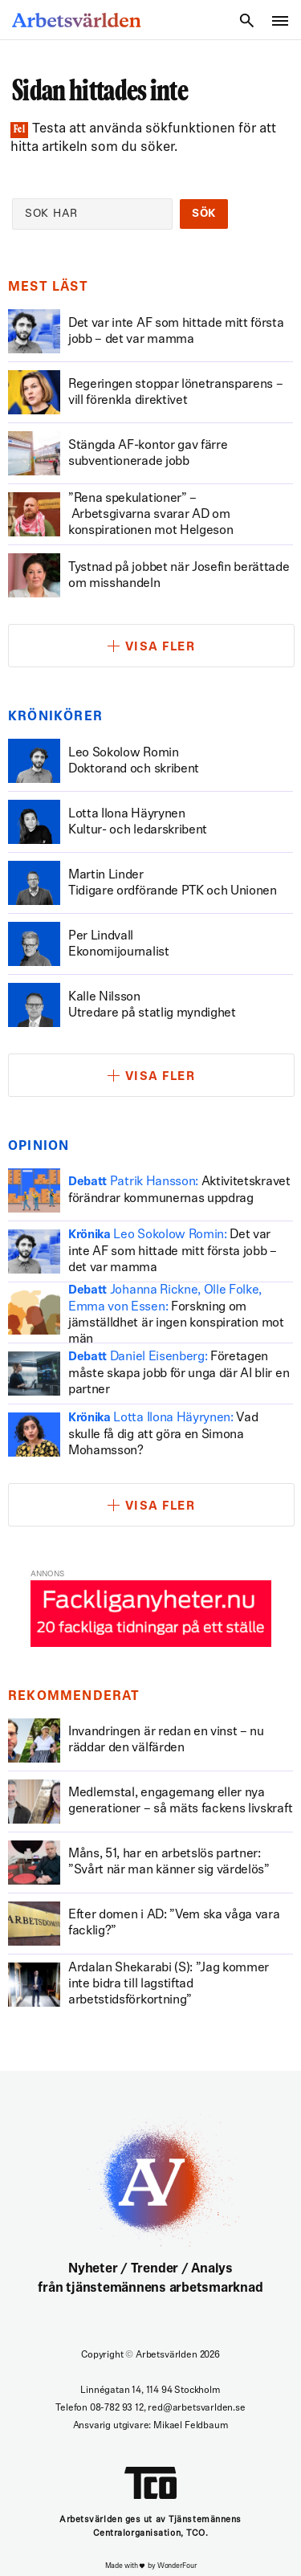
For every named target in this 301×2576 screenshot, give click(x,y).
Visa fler (160, 648)
